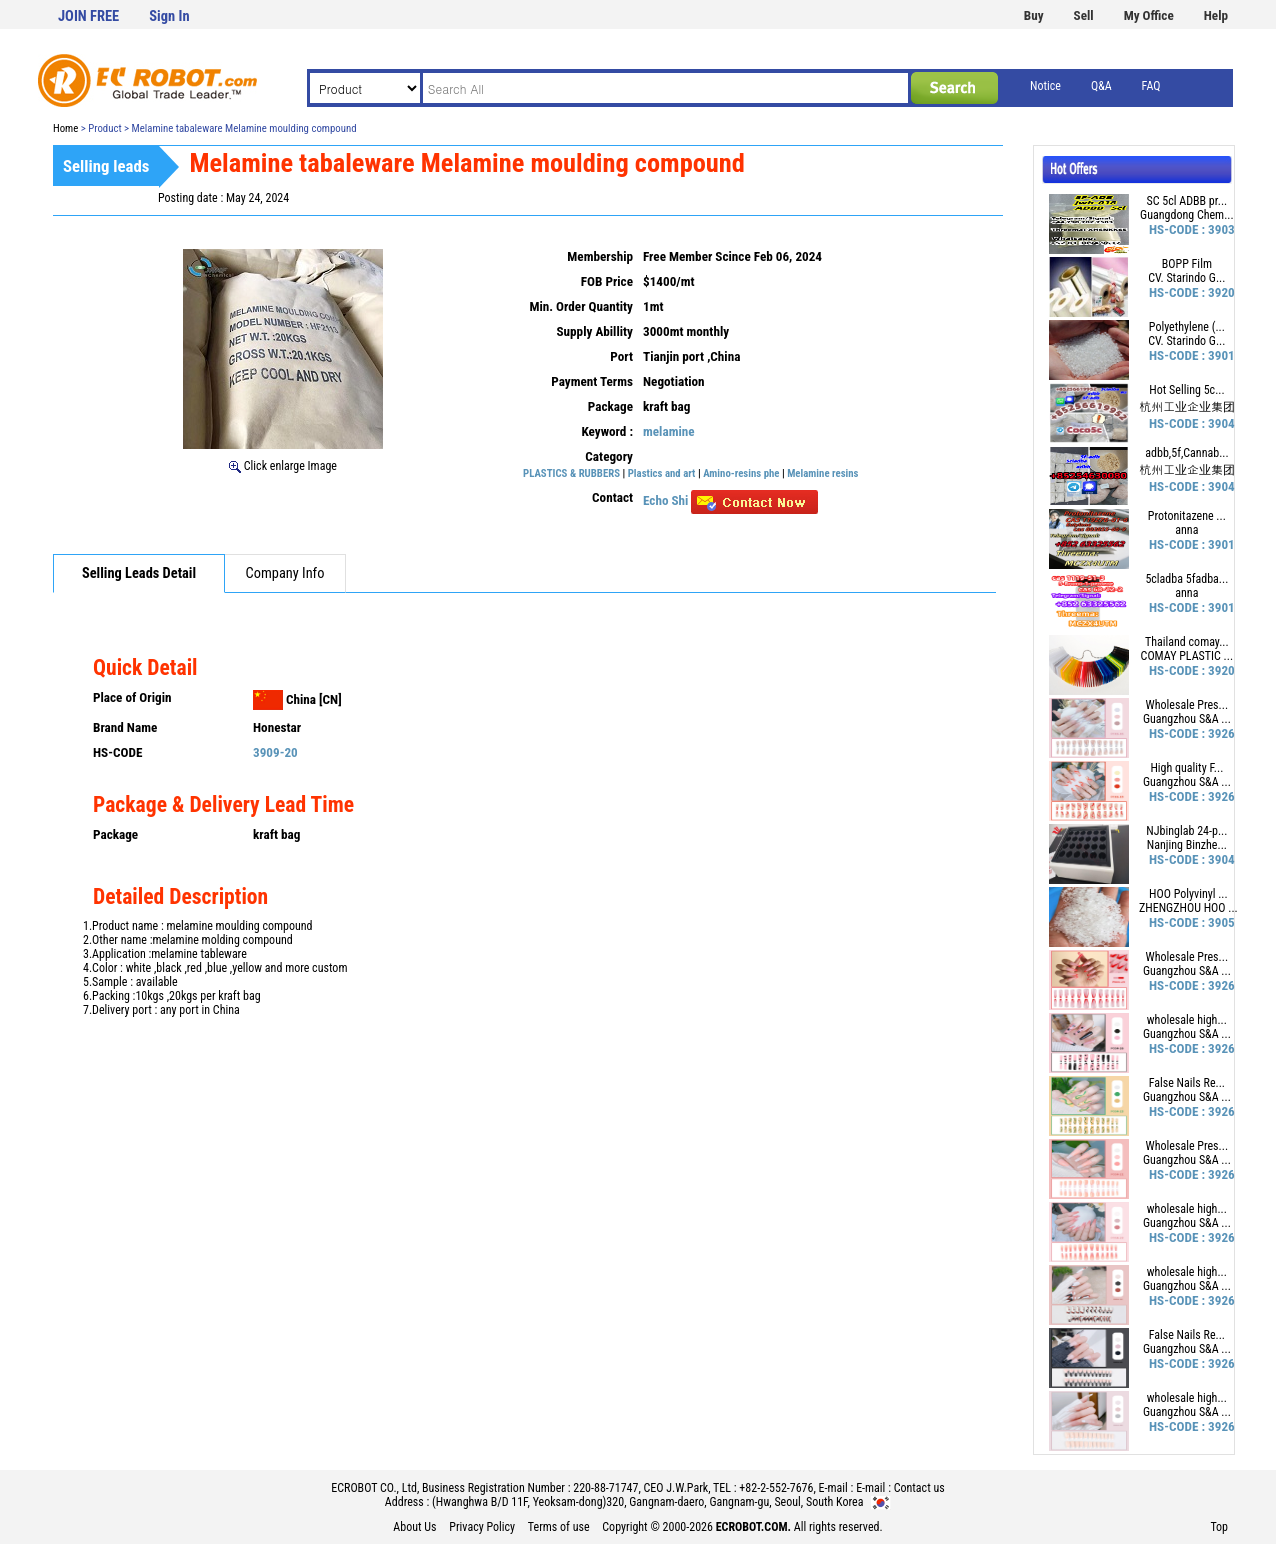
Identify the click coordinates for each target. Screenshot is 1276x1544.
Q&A (1101, 86)
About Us (414, 1527)
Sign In (169, 16)
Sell (1084, 15)
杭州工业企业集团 (1187, 407)
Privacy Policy (482, 1527)
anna (1186, 530)
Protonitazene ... (1187, 516)
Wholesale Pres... (1187, 705)
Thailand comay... (1187, 642)
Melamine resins (822, 473)
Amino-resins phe (741, 473)
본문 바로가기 (0, 0)
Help (1216, 15)
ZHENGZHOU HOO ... (1188, 908)
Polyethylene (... (1187, 327)
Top (1219, 1527)
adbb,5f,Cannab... (1186, 453)
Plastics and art (662, 473)
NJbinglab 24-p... (1186, 831)
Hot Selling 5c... (1186, 390)
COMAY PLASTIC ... (1187, 656)
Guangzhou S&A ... (1187, 719)
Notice (1045, 86)
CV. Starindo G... (1186, 278)
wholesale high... (1187, 1020)
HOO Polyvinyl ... (1188, 894)
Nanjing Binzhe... (1187, 845)
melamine (669, 431)
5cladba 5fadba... (1186, 579)
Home (65, 128)
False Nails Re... (1187, 1083)
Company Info (285, 573)
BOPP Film (1187, 264)
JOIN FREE (88, 16)
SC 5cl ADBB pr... (1186, 201)
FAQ (1151, 86)
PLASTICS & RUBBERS (571, 473)
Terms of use (559, 1527)
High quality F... (1186, 768)
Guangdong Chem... (1187, 215)
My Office (1149, 15)
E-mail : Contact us (900, 1488)
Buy (1034, 15)
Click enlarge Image (283, 466)
